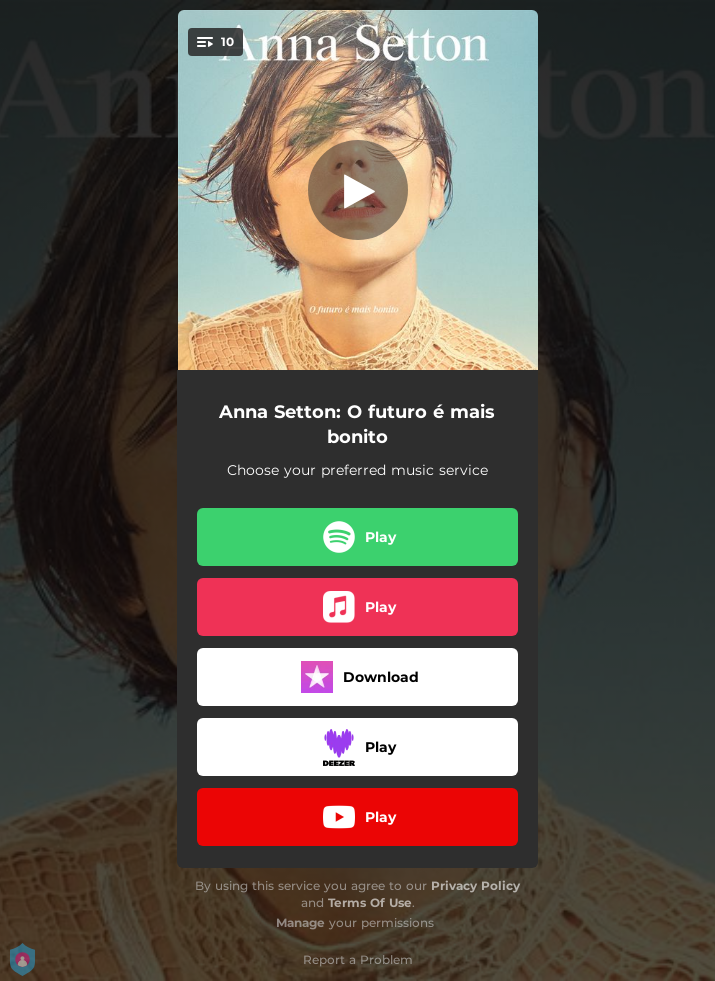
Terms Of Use (370, 902)
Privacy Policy (475, 885)
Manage (300, 922)
